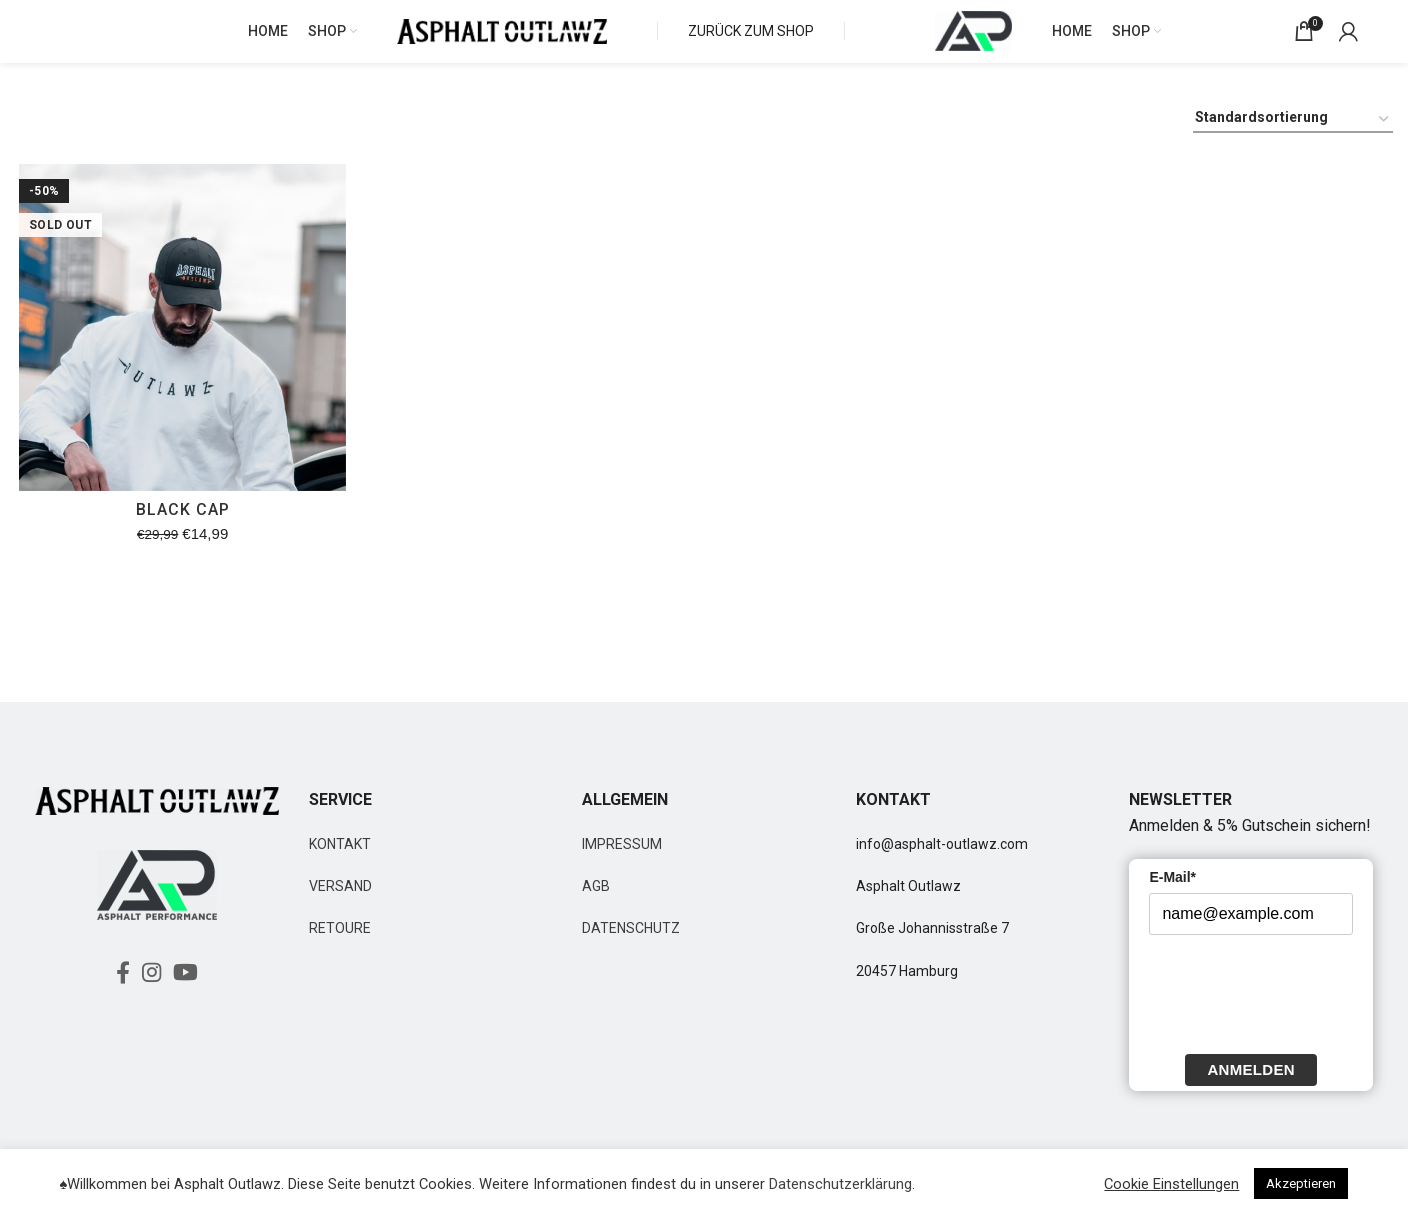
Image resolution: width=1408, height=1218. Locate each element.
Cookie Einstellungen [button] (1171, 1184)
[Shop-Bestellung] (1293, 137)
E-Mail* (1172, 894)
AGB (596, 903)
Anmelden (1250, 1086)
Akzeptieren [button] (1301, 1183)
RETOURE (340, 946)
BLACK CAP (180, 529)
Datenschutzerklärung (840, 1184)
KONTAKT (340, 861)
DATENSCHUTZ (631, 946)
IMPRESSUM (622, 861)
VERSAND (340, 903)
